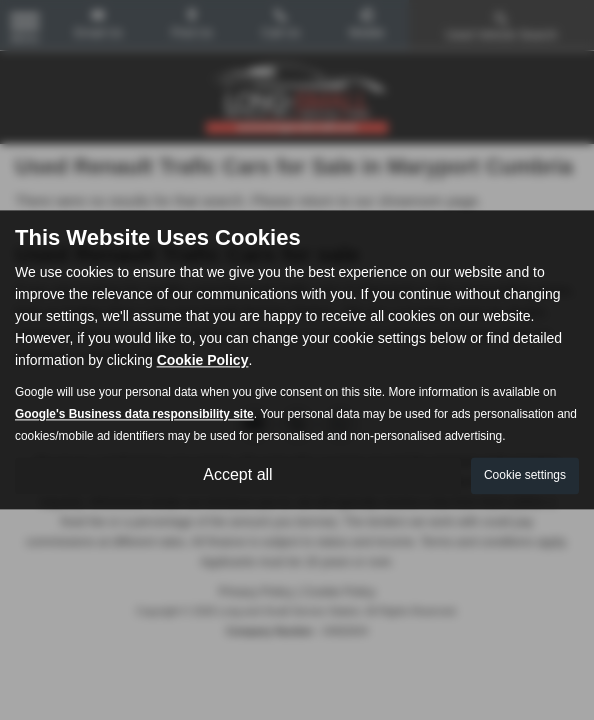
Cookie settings (525, 476)
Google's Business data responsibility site (134, 415)
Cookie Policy (203, 361)
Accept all (237, 475)
